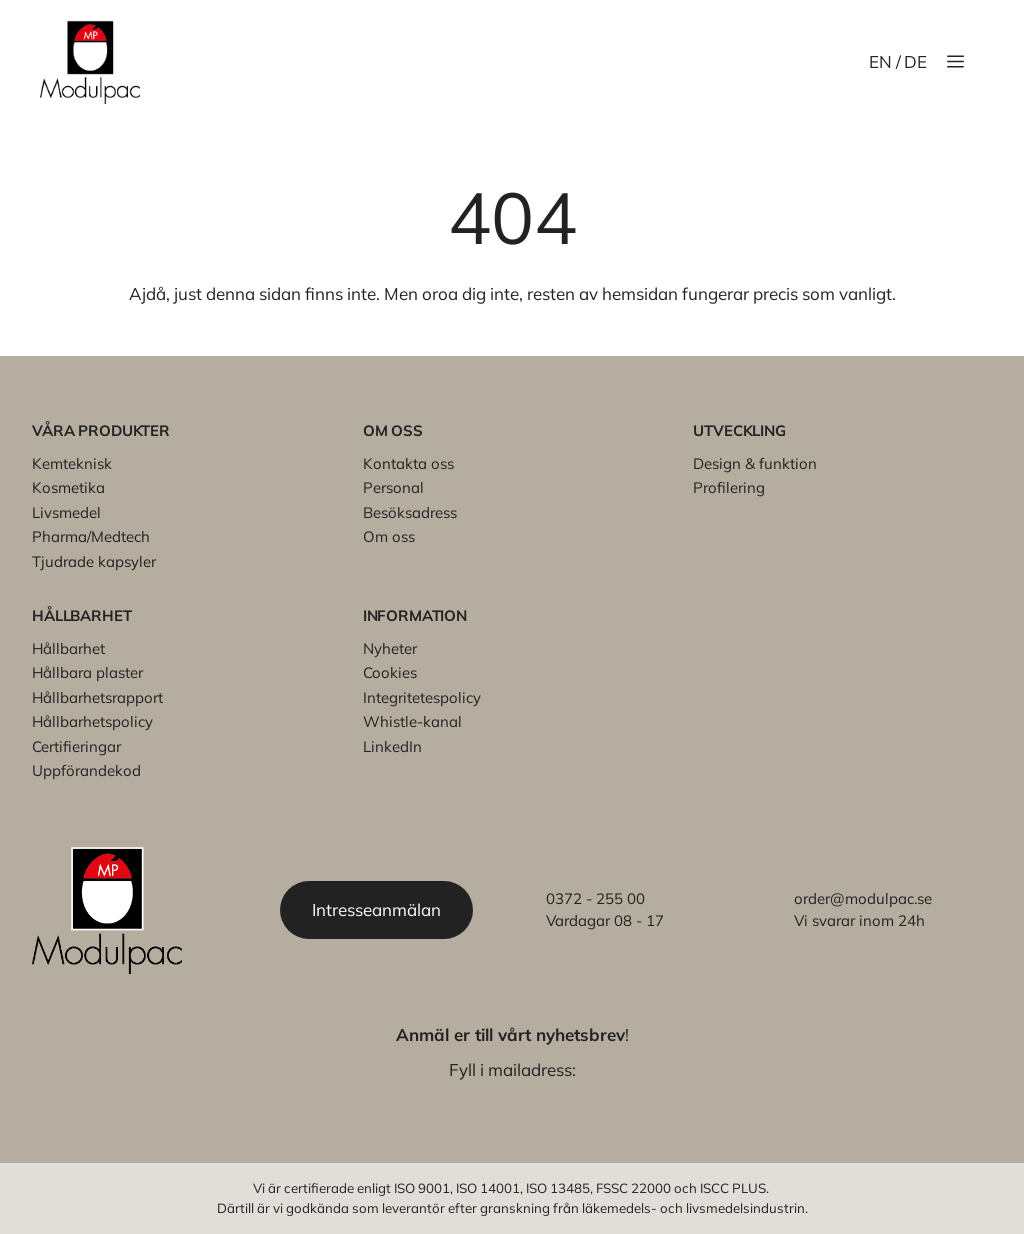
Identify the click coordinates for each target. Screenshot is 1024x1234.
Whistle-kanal (412, 721)
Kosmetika (68, 487)
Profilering (729, 487)
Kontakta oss (408, 463)
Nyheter (390, 648)
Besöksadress (410, 512)
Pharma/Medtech (91, 536)
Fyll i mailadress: (512, 1069)
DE (915, 61)
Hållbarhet (68, 648)
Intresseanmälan (376, 909)
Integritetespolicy (422, 697)
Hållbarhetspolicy (92, 721)
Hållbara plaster (87, 672)
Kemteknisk (72, 463)
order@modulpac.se (863, 898)
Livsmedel (66, 512)
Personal (393, 487)
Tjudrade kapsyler (94, 561)
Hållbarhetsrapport (97, 697)
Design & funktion (755, 463)
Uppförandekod (86, 770)
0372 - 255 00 (595, 898)
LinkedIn (392, 746)
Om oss (389, 536)
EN (880, 61)
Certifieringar (76, 746)
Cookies (390, 672)
